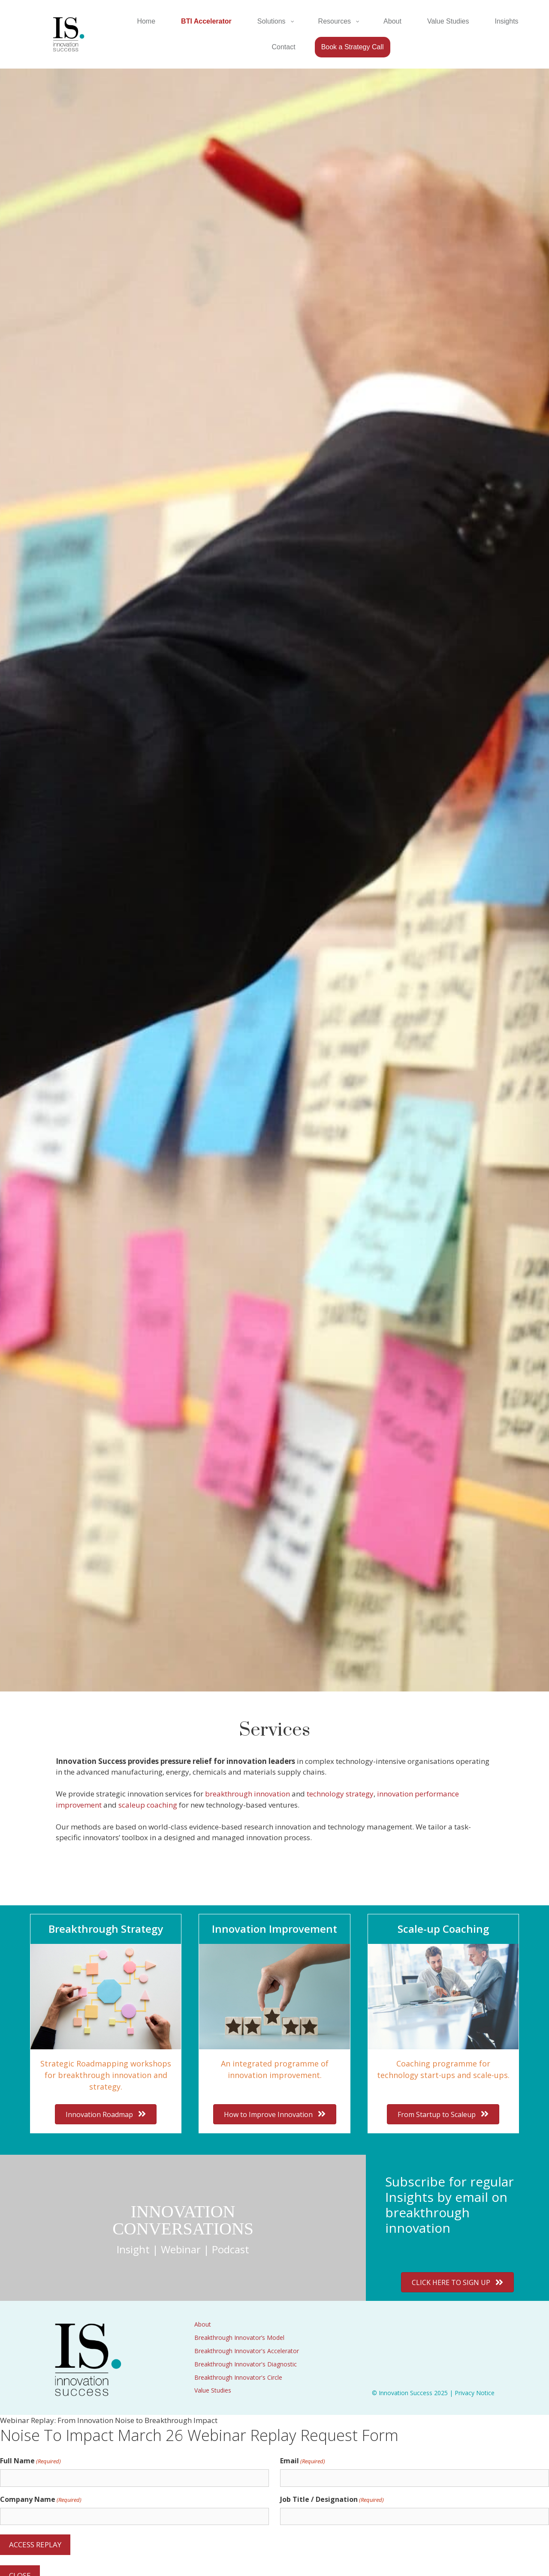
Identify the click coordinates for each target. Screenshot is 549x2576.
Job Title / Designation (332, 2499)
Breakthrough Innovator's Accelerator (246, 2351)
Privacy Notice (475, 2393)
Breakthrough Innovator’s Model (239, 2337)
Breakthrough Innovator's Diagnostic (245, 2364)
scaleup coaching (147, 1805)
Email (302, 2461)
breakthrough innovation (247, 1794)
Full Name (30, 2461)
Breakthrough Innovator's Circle (238, 2377)
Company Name (40, 2499)
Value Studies (212, 2390)
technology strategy (340, 1794)
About (202, 2324)
